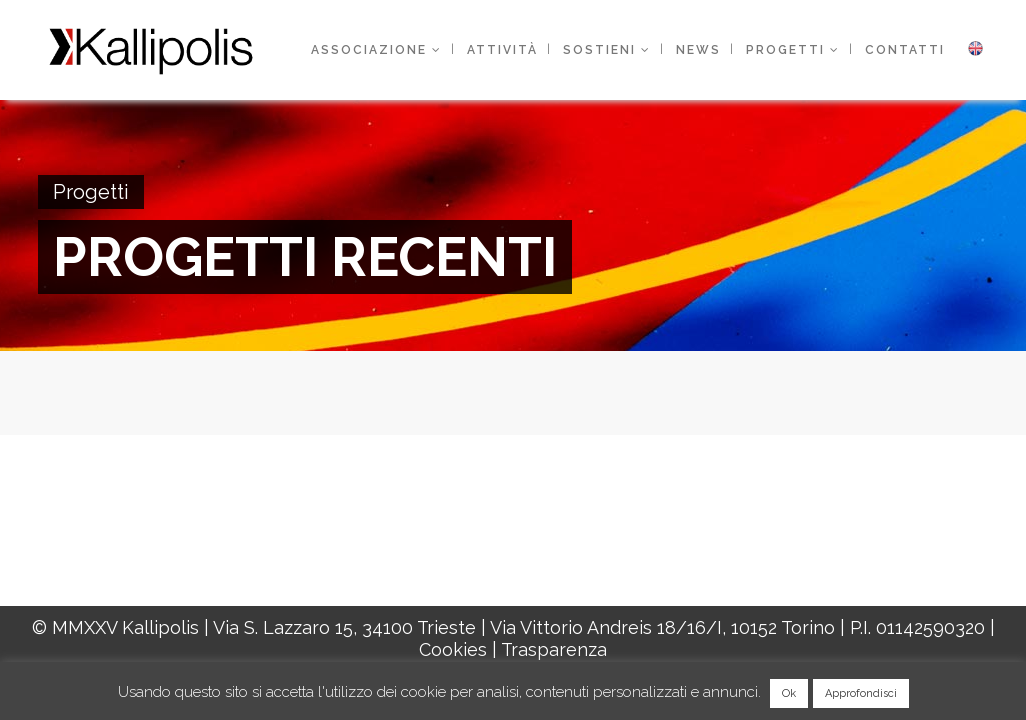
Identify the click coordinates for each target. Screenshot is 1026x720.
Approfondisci (861, 693)
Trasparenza (554, 649)
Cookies (453, 649)
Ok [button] (789, 693)
